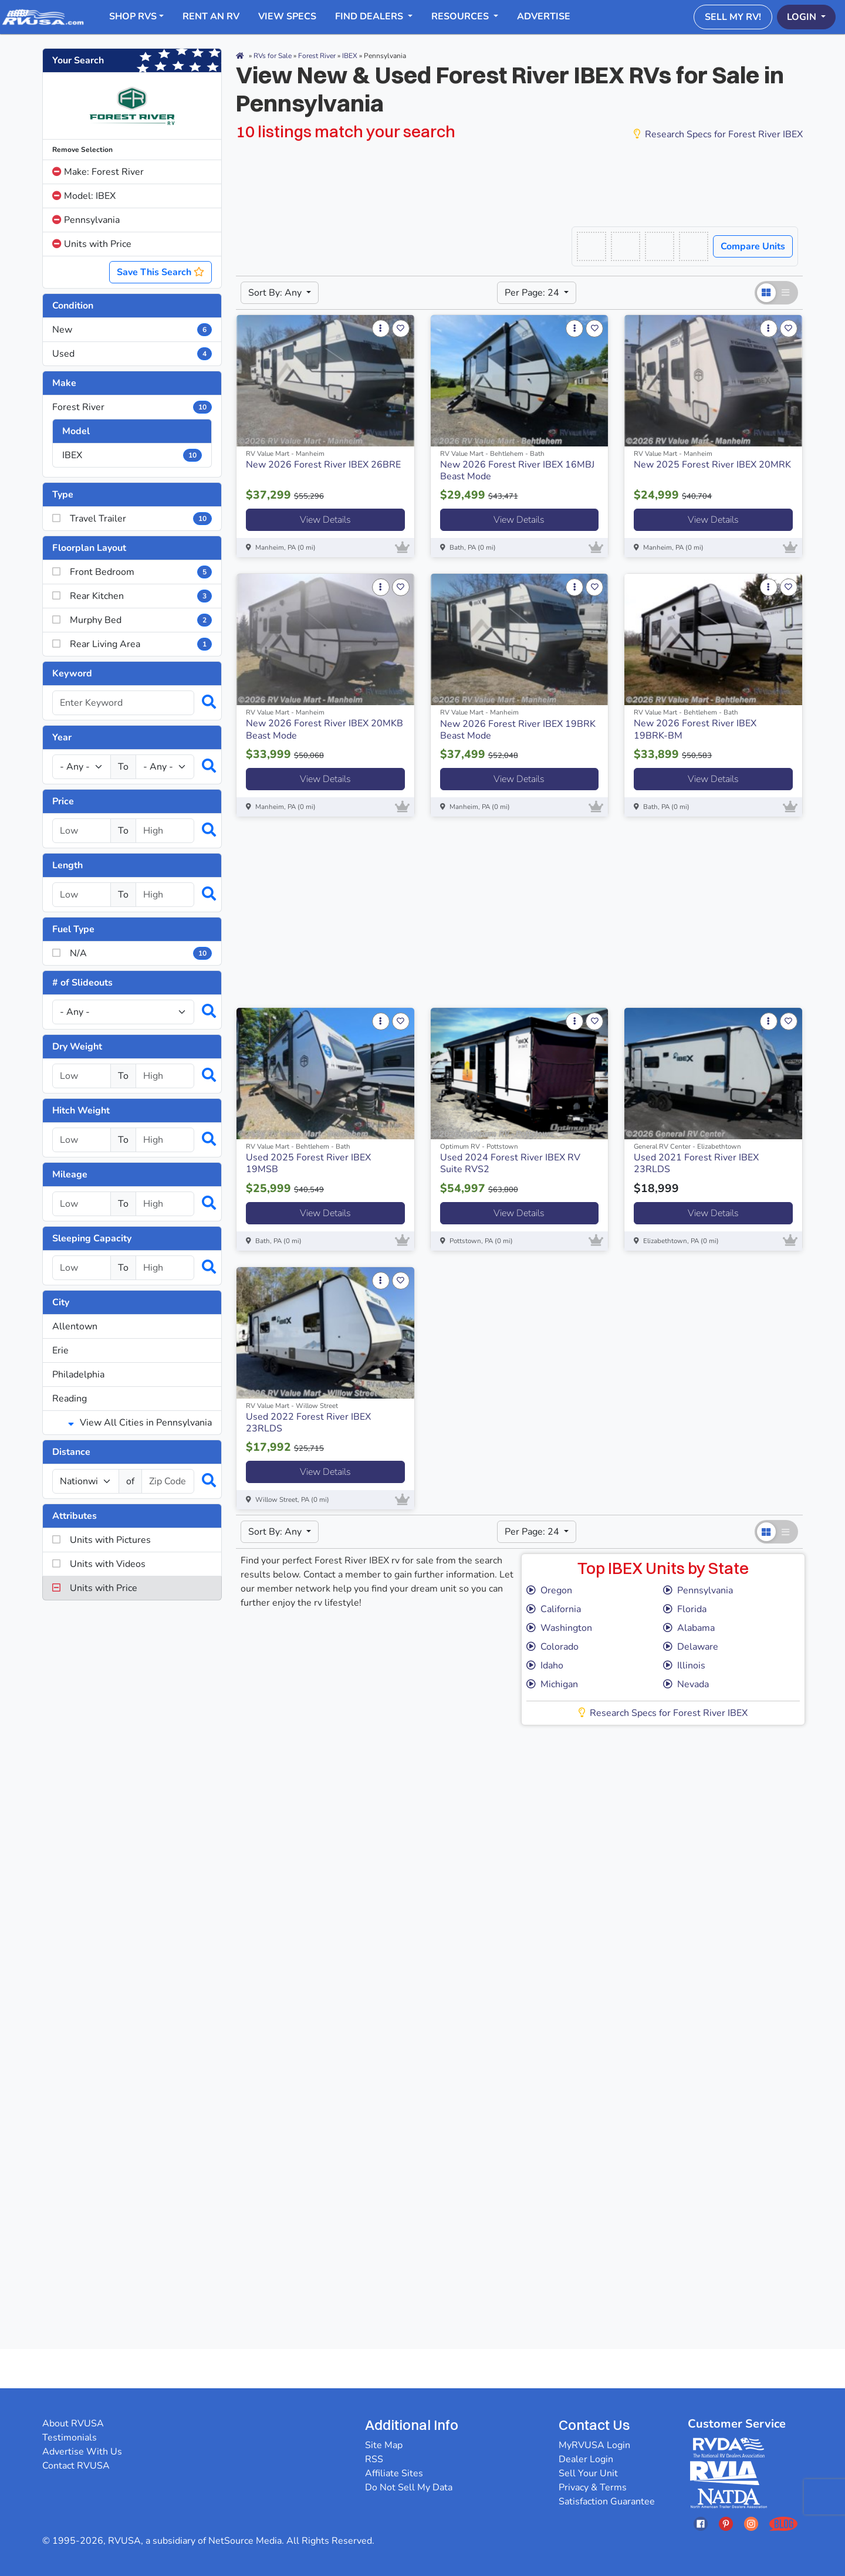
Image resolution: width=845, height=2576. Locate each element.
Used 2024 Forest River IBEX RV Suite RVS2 (510, 1163)
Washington (559, 1628)
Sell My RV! (733, 17)
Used (132, 353)
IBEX (132, 455)
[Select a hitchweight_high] (165, 1140)
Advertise (543, 16)
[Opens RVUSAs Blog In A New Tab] (783, 2523)
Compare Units (753, 246)
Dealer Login (586, 2459)
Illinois (684, 1665)
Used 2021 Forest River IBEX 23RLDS (696, 1163)
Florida (685, 1609)
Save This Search (160, 272)
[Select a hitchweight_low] (81, 1140)
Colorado (552, 1646)
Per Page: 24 (533, 292)
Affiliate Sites (394, 2473)
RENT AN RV (210, 16)
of (130, 1481)
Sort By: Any (276, 292)
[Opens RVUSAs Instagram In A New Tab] (751, 2523)
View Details (325, 519)
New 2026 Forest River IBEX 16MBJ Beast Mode (517, 470)
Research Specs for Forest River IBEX (718, 134)
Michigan (552, 1684)
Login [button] (803, 17)
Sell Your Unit (588, 2473)
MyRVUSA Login (594, 2445)
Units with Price (91, 244)
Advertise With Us (82, 2451)
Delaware (690, 1646)
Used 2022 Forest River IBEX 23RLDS (308, 1422)
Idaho (544, 1665)
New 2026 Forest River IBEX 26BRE (323, 464)
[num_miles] (85, 1481)
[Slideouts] (123, 1012)
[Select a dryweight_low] (81, 1076)
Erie (60, 1350)
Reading (69, 1398)
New (132, 329)
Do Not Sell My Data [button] (408, 2487)
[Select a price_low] (81, 830)
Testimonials (69, 2437)
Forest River (132, 407)
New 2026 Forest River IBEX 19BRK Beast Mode (518, 729)
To (123, 766)
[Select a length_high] (165, 894)
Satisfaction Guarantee (607, 2501)
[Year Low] (81, 766)
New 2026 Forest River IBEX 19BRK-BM (695, 729)
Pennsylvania (86, 220)
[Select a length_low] (81, 894)
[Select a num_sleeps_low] (81, 1267)
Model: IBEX (84, 195)
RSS (374, 2459)
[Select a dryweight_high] (165, 1076)
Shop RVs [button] (133, 16)
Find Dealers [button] (370, 16)
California (553, 1609)
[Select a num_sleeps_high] (165, 1267)
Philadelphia (78, 1374)
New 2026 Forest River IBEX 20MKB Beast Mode (324, 729)
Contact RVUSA (76, 2465)
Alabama (689, 1628)
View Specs (287, 16)
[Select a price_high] (165, 830)
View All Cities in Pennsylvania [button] (140, 1422)
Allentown (74, 1326)
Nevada (686, 1684)
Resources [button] (461, 16)
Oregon (549, 1590)
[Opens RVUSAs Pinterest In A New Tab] (726, 2523)
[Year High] (165, 766)
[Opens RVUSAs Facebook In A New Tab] (701, 2523)
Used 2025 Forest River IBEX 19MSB (308, 1163)
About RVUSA (73, 2423)
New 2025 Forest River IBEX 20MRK (712, 464)
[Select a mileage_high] (165, 1203)
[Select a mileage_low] (81, 1203)
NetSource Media (245, 2540)
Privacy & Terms (593, 2487)
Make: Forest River (98, 171)
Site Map (384, 2445)
